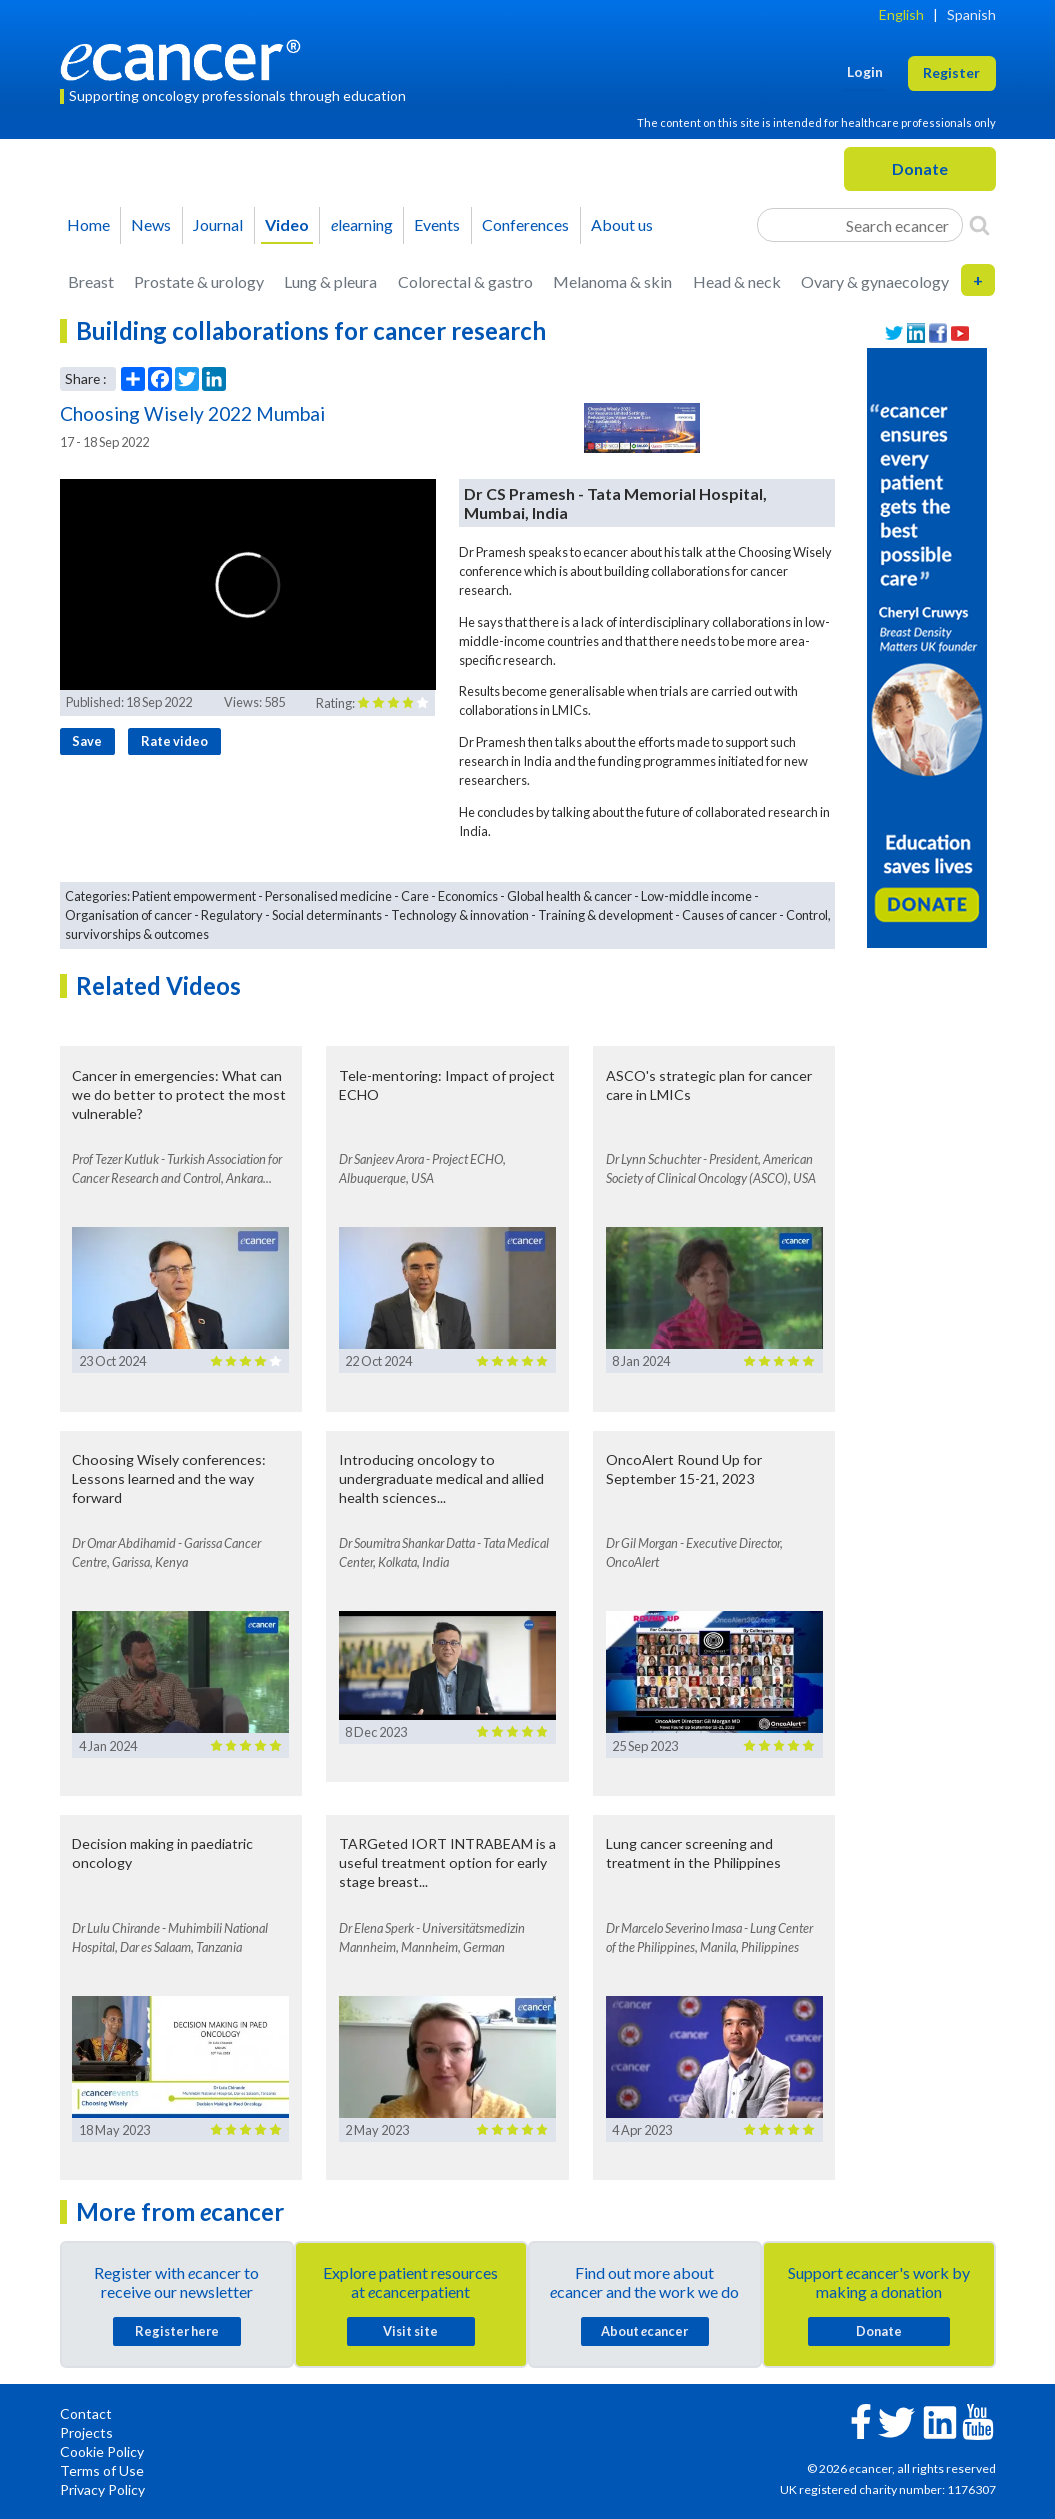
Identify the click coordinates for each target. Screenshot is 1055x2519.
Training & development (605, 915)
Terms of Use (102, 2470)
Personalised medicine (328, 896)
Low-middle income (696, 896)
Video (287, 224)
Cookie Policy (102, 2451)
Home (88, 224)
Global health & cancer (569, 896)
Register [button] (951, 72)
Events (437, 224)
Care (415, 896)
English (901, 14)
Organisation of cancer (128, 915)
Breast (91, 281)
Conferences (525, 224)
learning (362, 224)
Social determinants (327, 915)
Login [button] (865, 71)
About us (622, 224)
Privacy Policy (102, 2489)
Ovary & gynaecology (875, 281)
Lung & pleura (330, 281)
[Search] (979, 225)
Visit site (410, 2331)
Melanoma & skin (612, 281)
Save (87, 741)
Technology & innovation (460, 915)
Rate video (174, 741)
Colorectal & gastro (465, 281)
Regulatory (232, 915)
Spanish (971, 14)
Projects (86, 2432)
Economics (468, 896)
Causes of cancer (729, 915)
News (151, 224)
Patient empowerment (194, 896)
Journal (218, 224)
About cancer (644, 2331)
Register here (177, 2331)
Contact (86, 2413)
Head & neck (737, 281)
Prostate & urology (199, 281)
